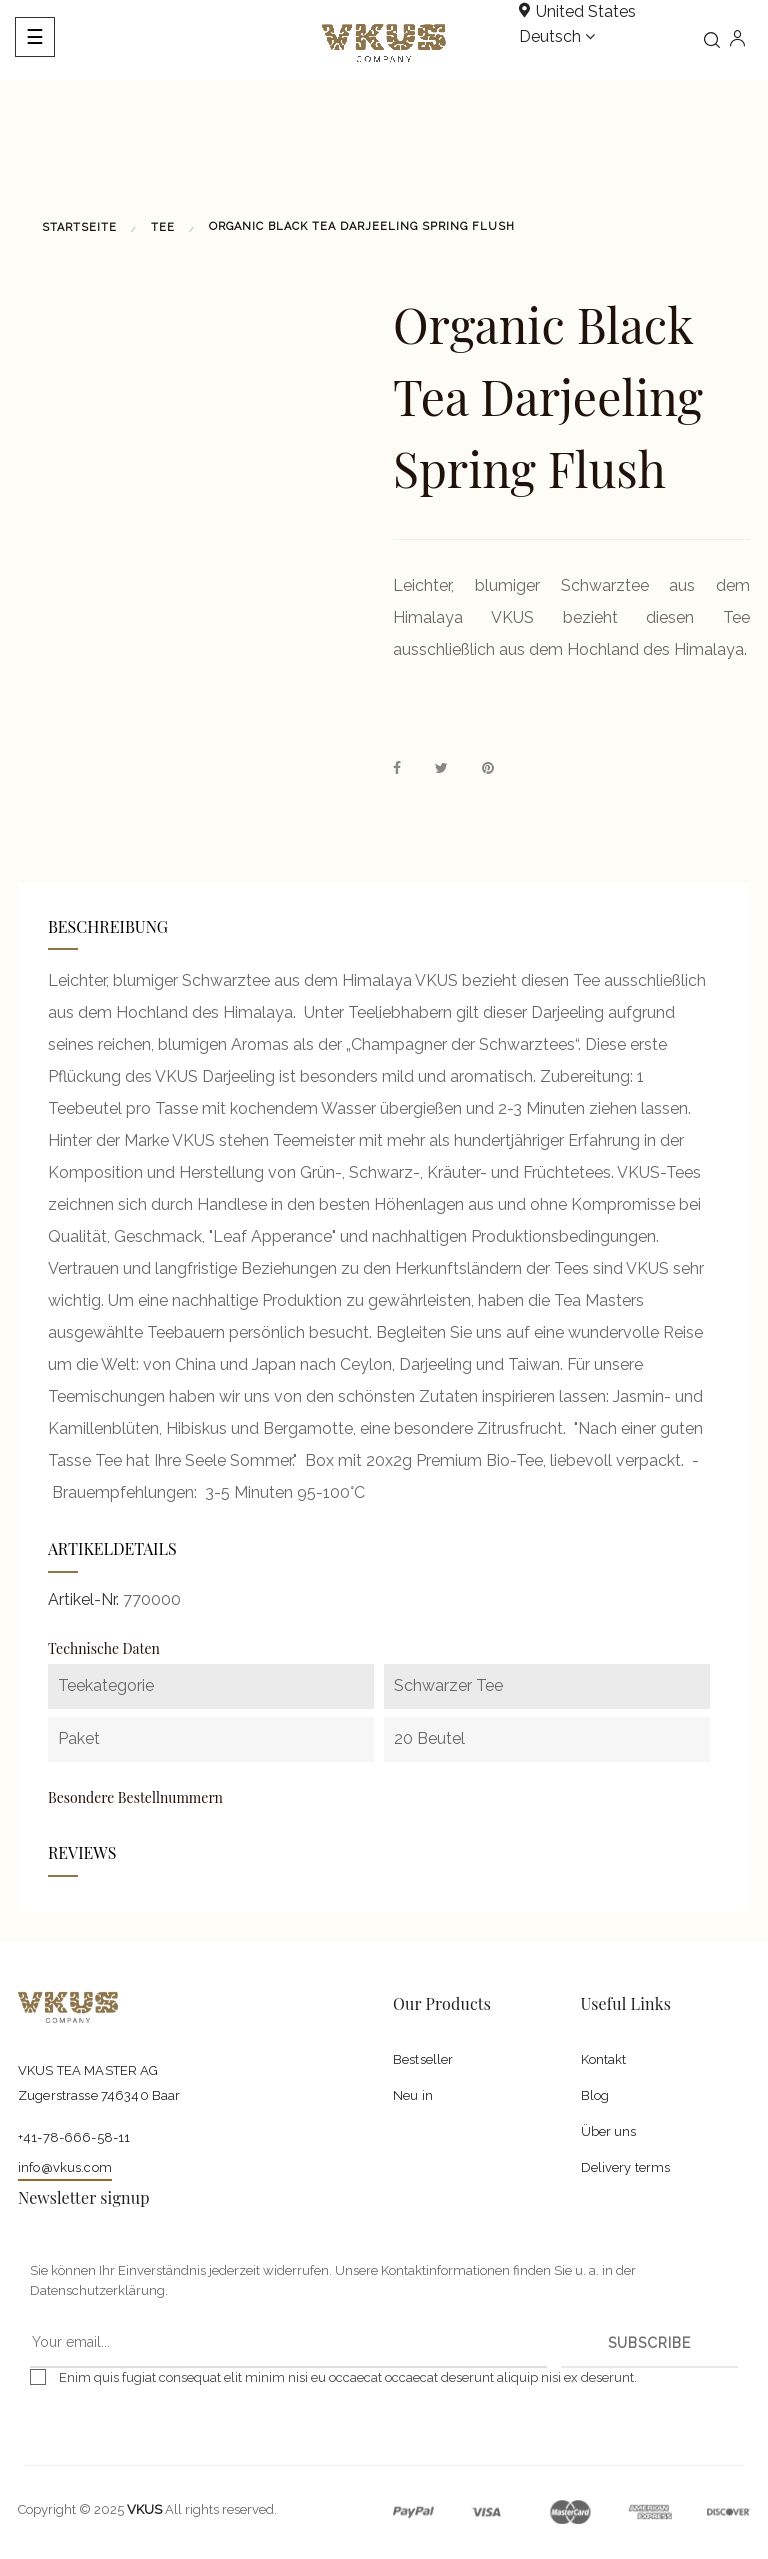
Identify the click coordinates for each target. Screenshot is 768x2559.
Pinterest (488, 768)
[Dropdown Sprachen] (557, 37)
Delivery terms (626, 2167)
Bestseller (423, 2059)
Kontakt (604, 2059)
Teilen (397, 768)
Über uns (609, 2131)
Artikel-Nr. (83, 1599)
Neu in (413, 2095)
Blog (595, 2095)
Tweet (441, 768)
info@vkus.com (65, 2167)
